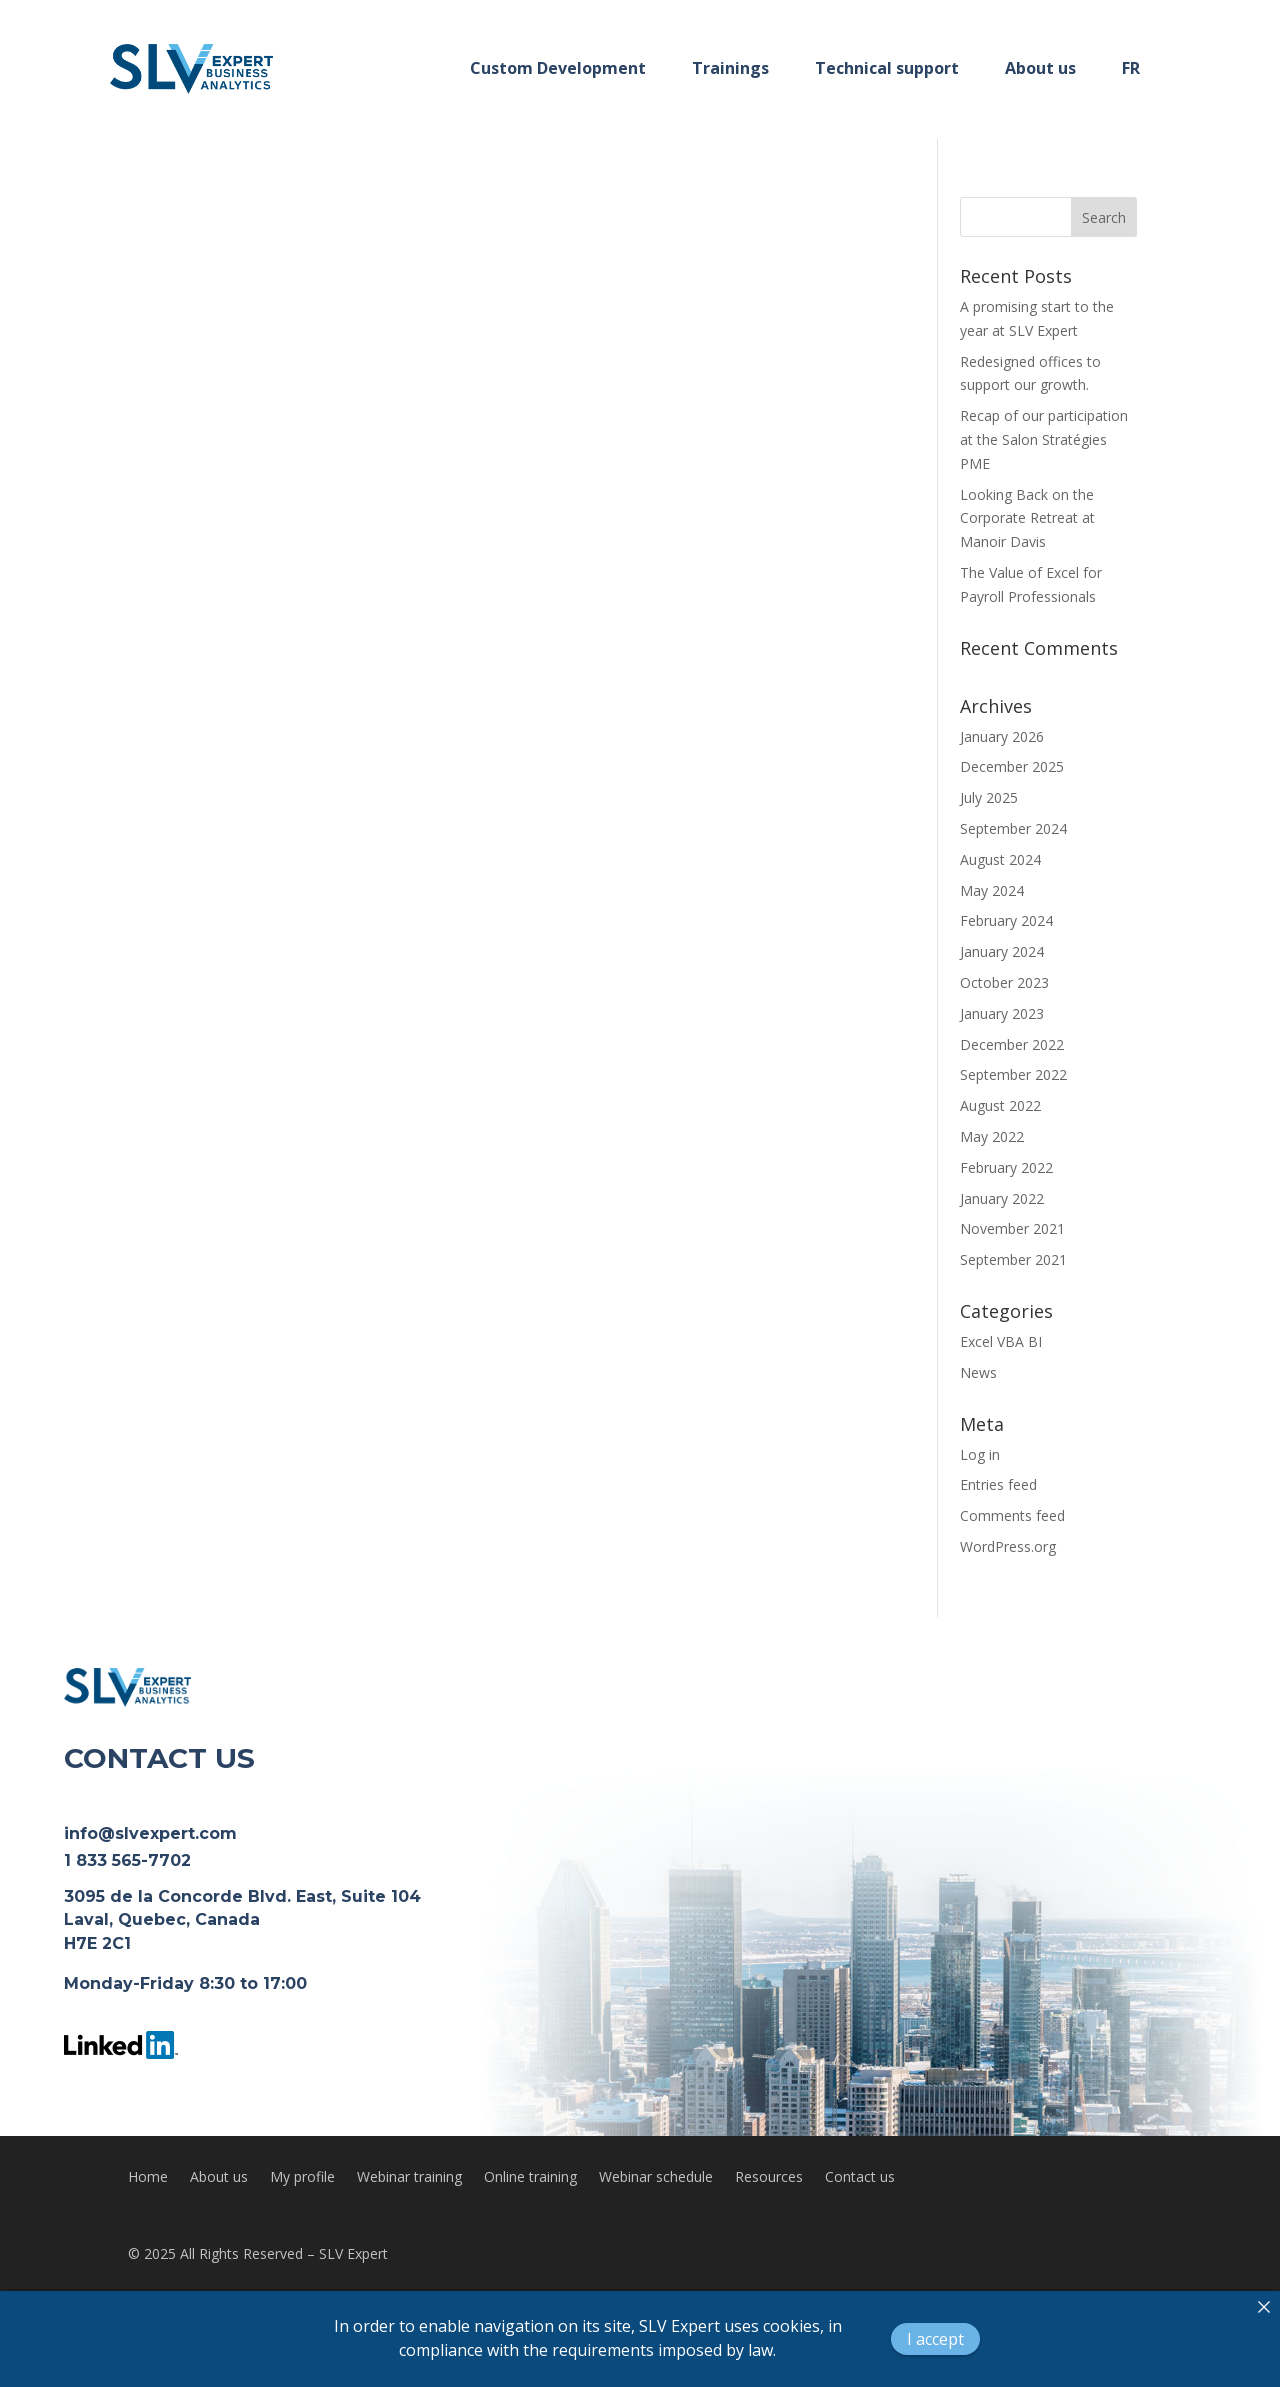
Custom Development (558, 68)
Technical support (887, 68)
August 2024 (1000, 859)
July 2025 (989, 797)
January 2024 (1002, 951)
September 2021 (1013, 1259)
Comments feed (1012, 1515)
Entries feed (998, 1484)
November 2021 (1012, 1228)
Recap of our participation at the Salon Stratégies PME (1044, 439)
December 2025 (1012, 766)
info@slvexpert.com (150, 1833)
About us (1040, 68)
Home (148, 2178)
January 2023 (1002, 1013)
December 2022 (1012, 1044)
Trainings (730, 68)
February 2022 (1006, 1167)
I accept (935, 2339)
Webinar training (409, 2178)
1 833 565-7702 (127, 1860)
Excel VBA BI (1001, 1341)
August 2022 (1000, 1105)
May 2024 (992, 890)
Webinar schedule (656, 2178)
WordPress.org (1008, 1546)
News (978, 1372)
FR (1131, 68)
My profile (302, 2178)
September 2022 (1013, 1074)
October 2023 (1004, 982)
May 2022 (992, 1136)
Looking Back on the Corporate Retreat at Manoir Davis (1027, 518)
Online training (530, 2178)
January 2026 (1002, 736)
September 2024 (1013, 828)
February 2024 (1006, 920)
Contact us (860, 2178)
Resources (769, 2178)
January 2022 (1002, 1198)
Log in (980, 1454)
